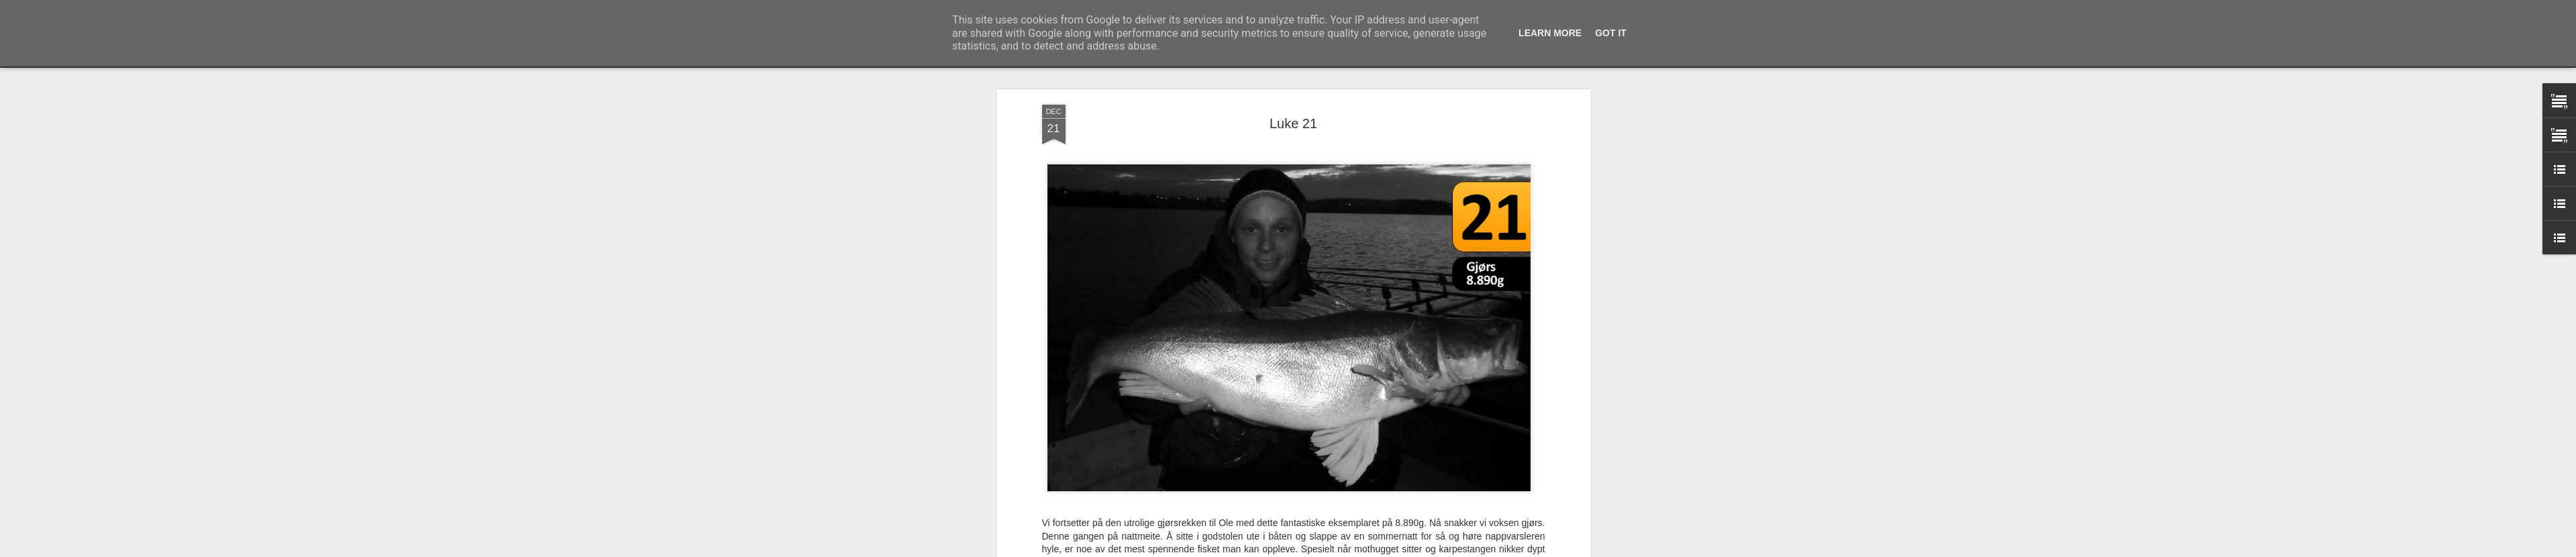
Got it (1611, 33)
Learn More (1550, 33)
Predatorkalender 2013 (1309, 475)
